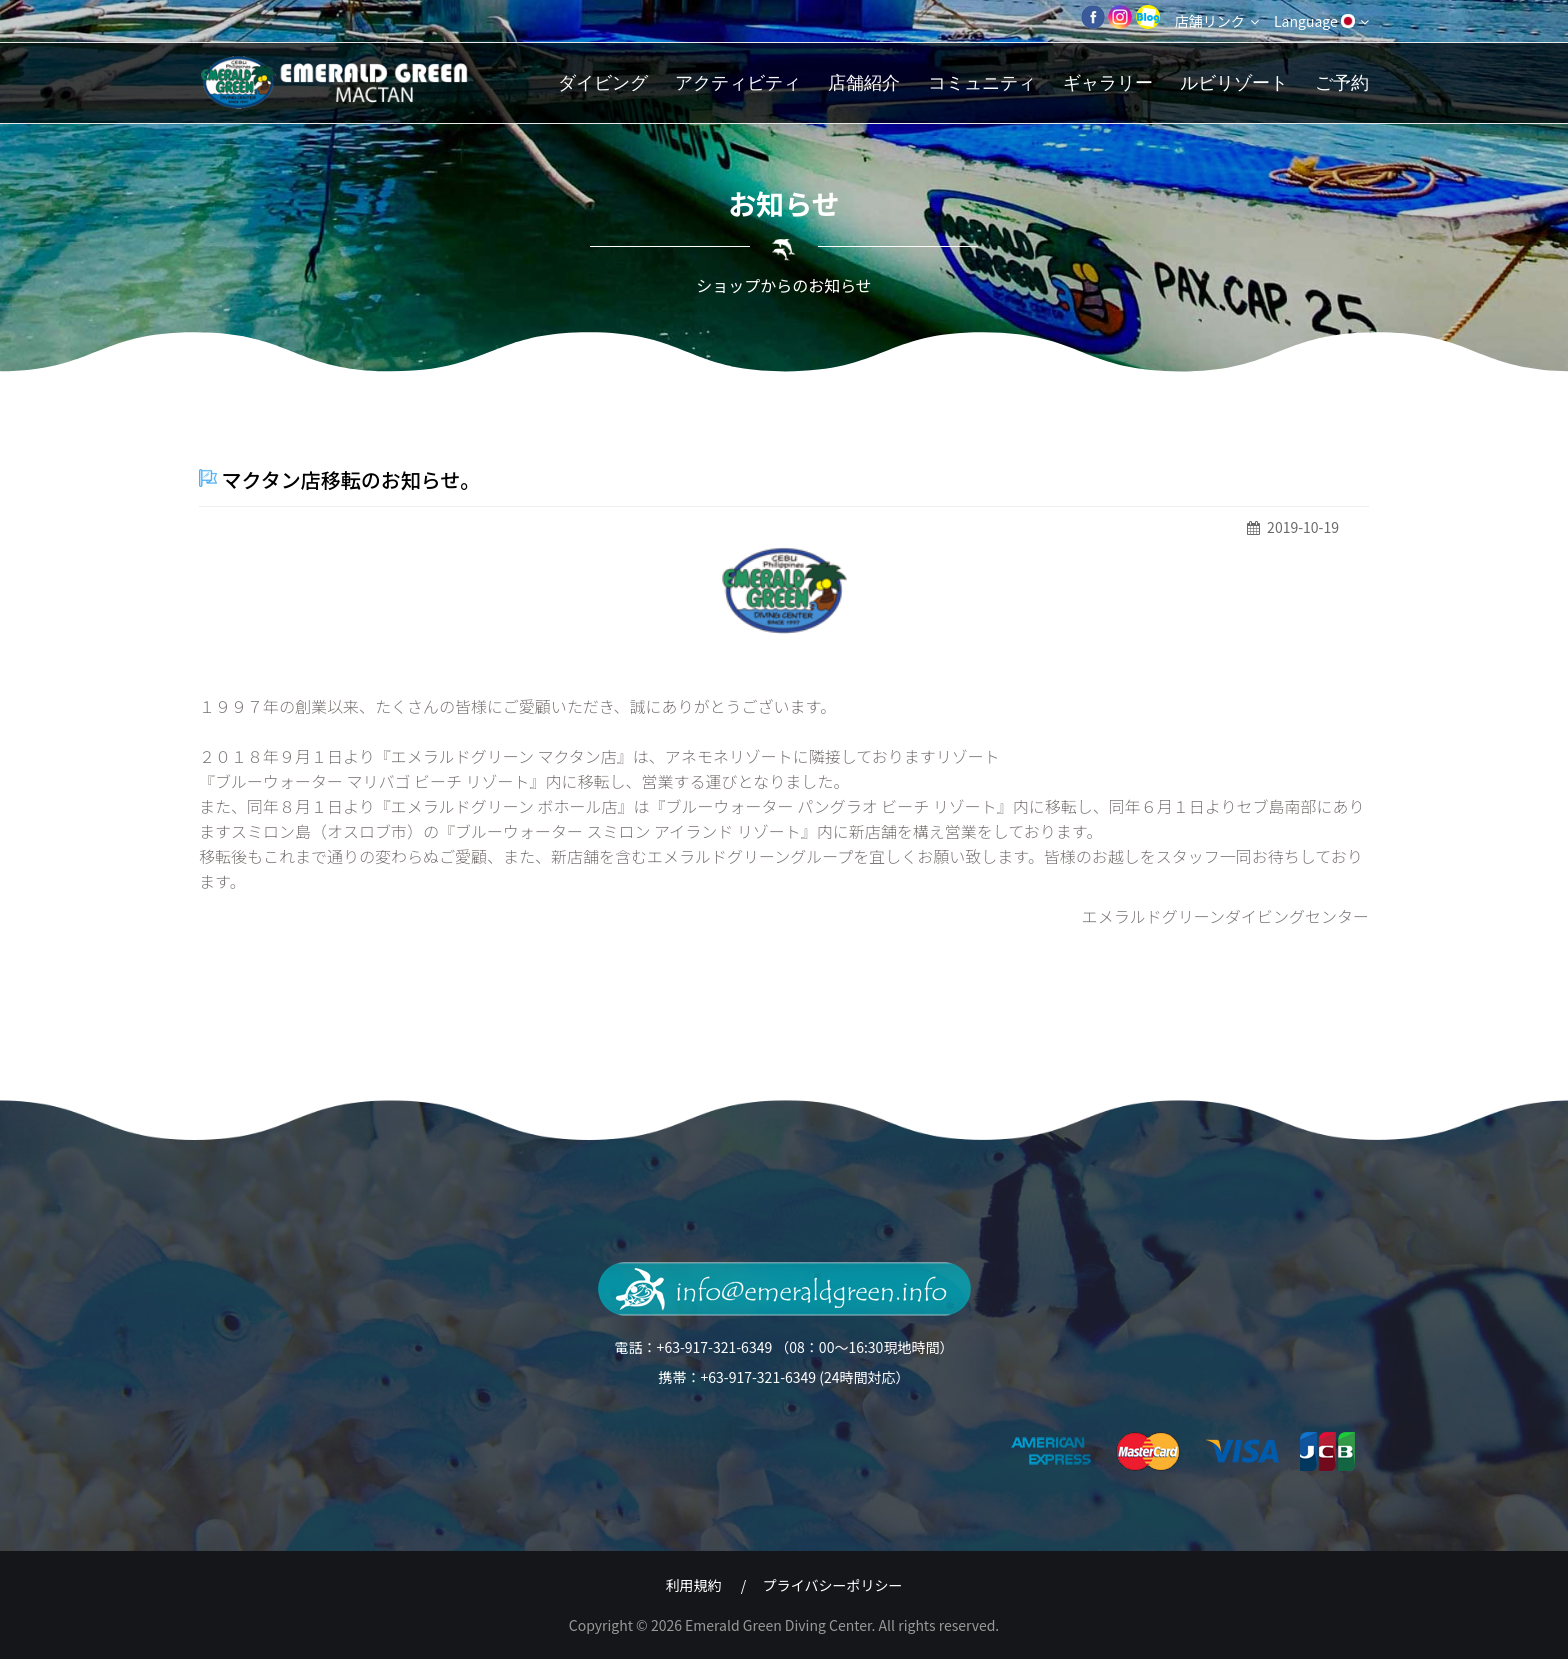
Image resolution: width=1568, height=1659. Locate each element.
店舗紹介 (864, 82)
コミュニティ (982, 82)
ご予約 (1342, 82)
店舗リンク (1217, 21)
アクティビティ (738, 82)
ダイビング (603, 82)
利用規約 (694, 1585)
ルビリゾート (1234, 82)
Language (1321, 21)
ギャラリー (1108, 82)
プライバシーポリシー (833, 1585)
